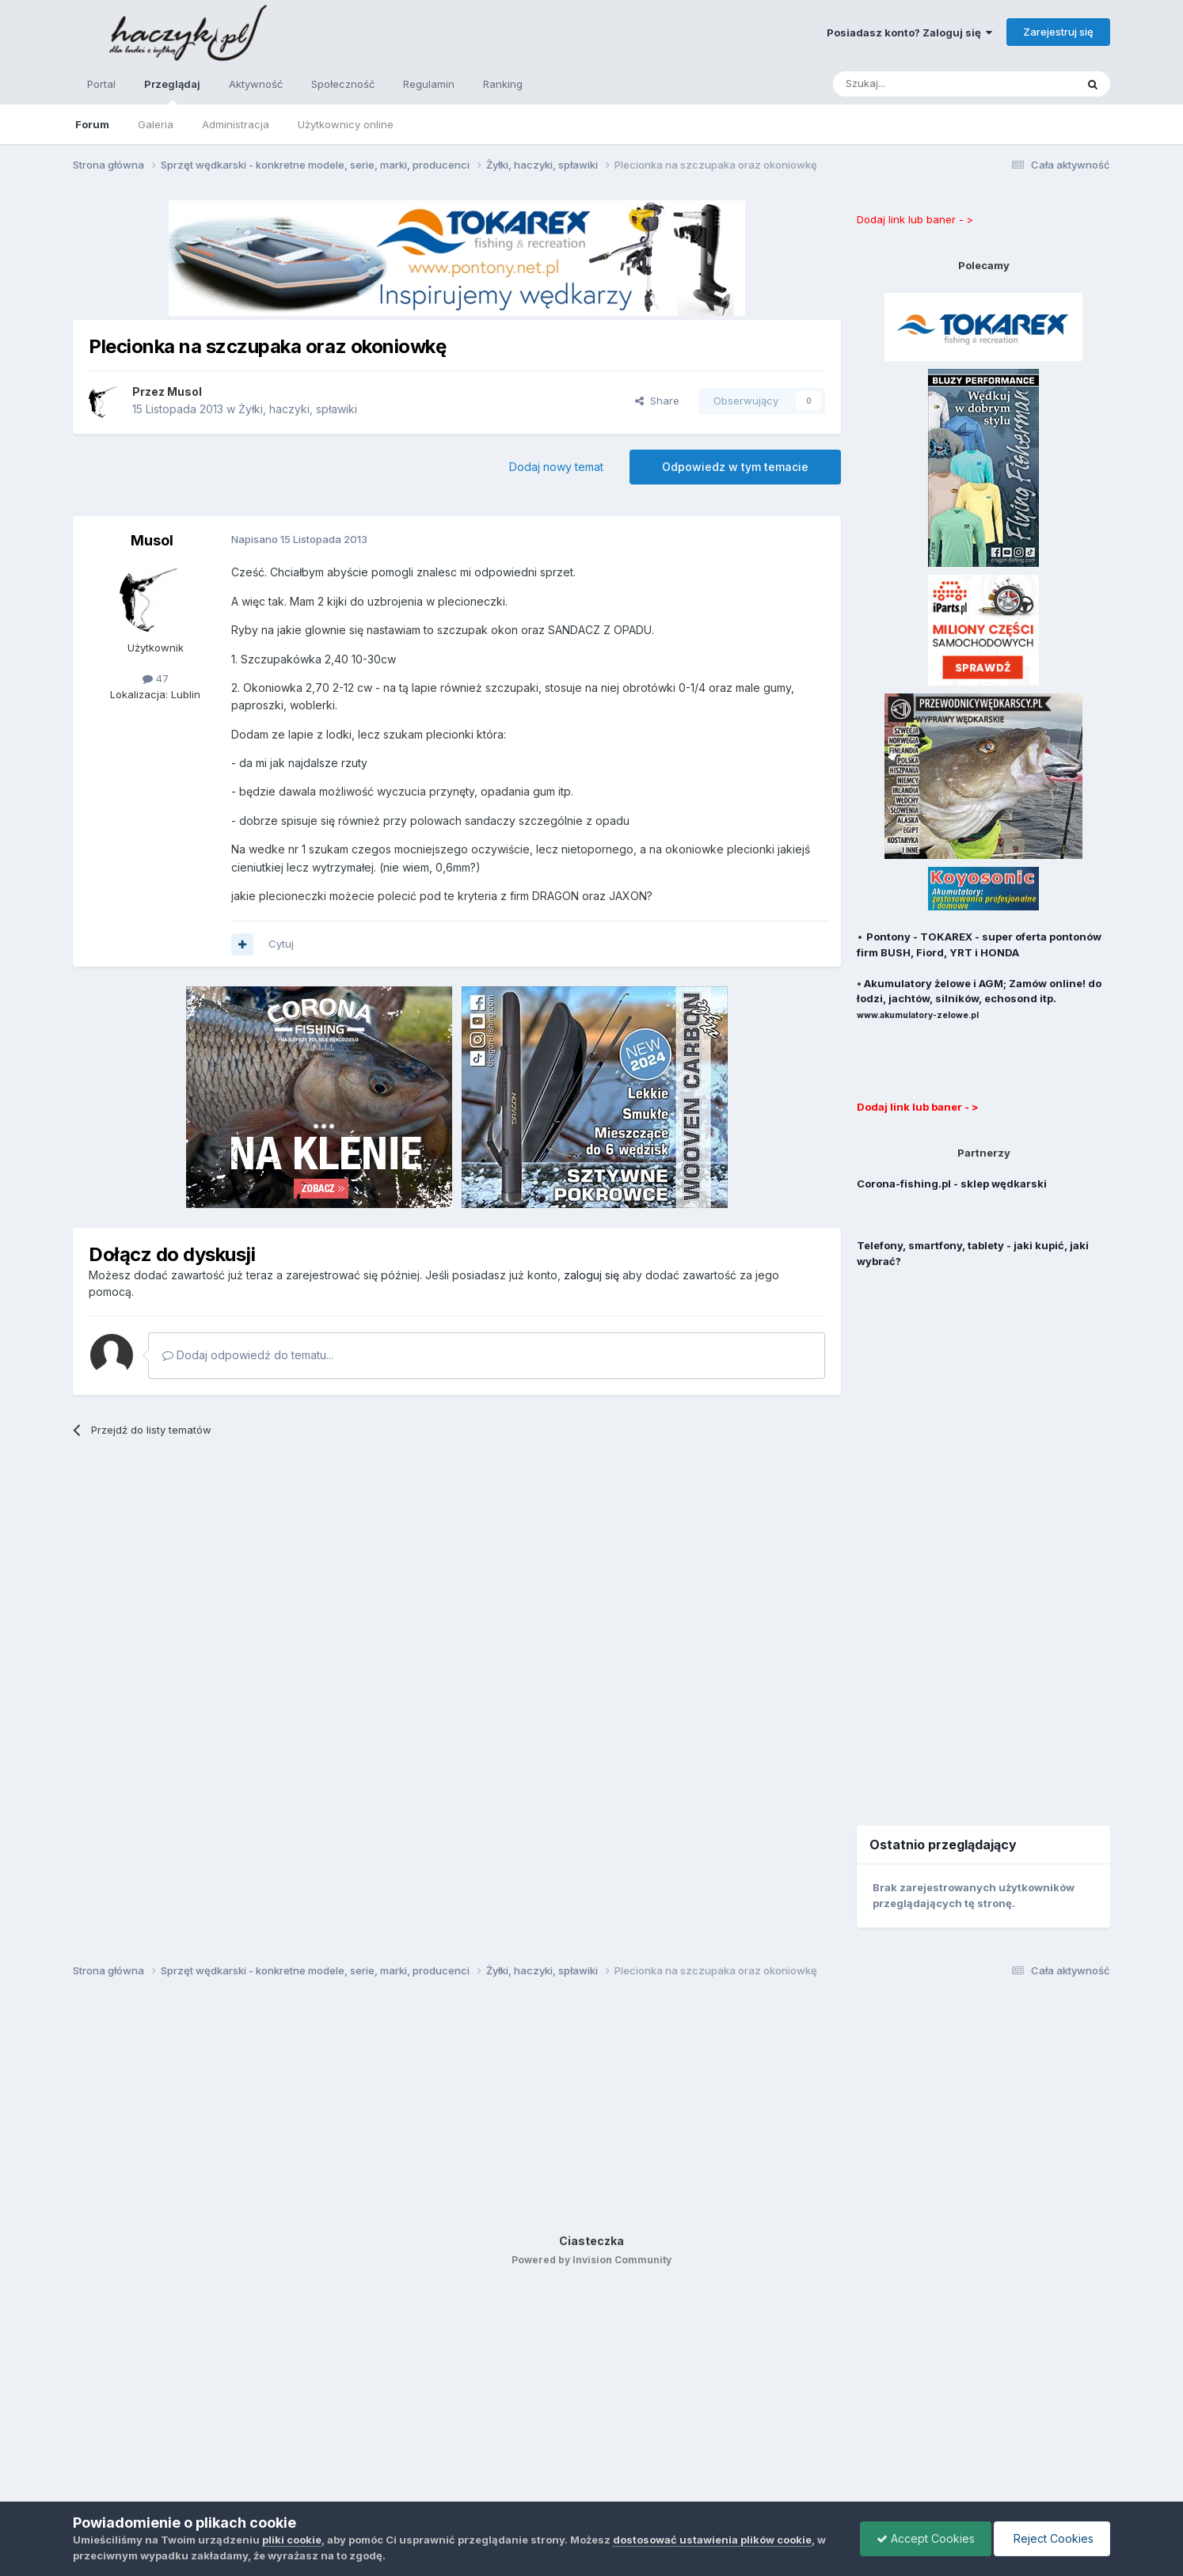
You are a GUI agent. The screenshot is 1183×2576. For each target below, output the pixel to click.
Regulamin (429, 84)
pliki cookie (291, 2539)
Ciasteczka (591, 2240)
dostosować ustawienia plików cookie (712, 2539)
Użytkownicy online (346, 124)
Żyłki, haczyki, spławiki (297, 409)
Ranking (503, 84)
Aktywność (256, 84)
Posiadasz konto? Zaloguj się (909, 32)
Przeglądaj (172, 91)
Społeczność (343, 84)
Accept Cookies (926, 2538)
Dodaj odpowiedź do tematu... (247, 1355)
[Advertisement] (983, 1537)
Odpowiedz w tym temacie (735, 466)
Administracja (235, 124)
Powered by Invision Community (591, 2260)
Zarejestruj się (1058, 31)
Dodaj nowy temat (556, 466)
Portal (101, 84)
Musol (152, 540)
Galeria (155, 124)
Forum (92, 124)
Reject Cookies (1052, 2538)
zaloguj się (591, 1275)
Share (657, 400)
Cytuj (281, 943)
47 (156, 678)
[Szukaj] (915, 84)
